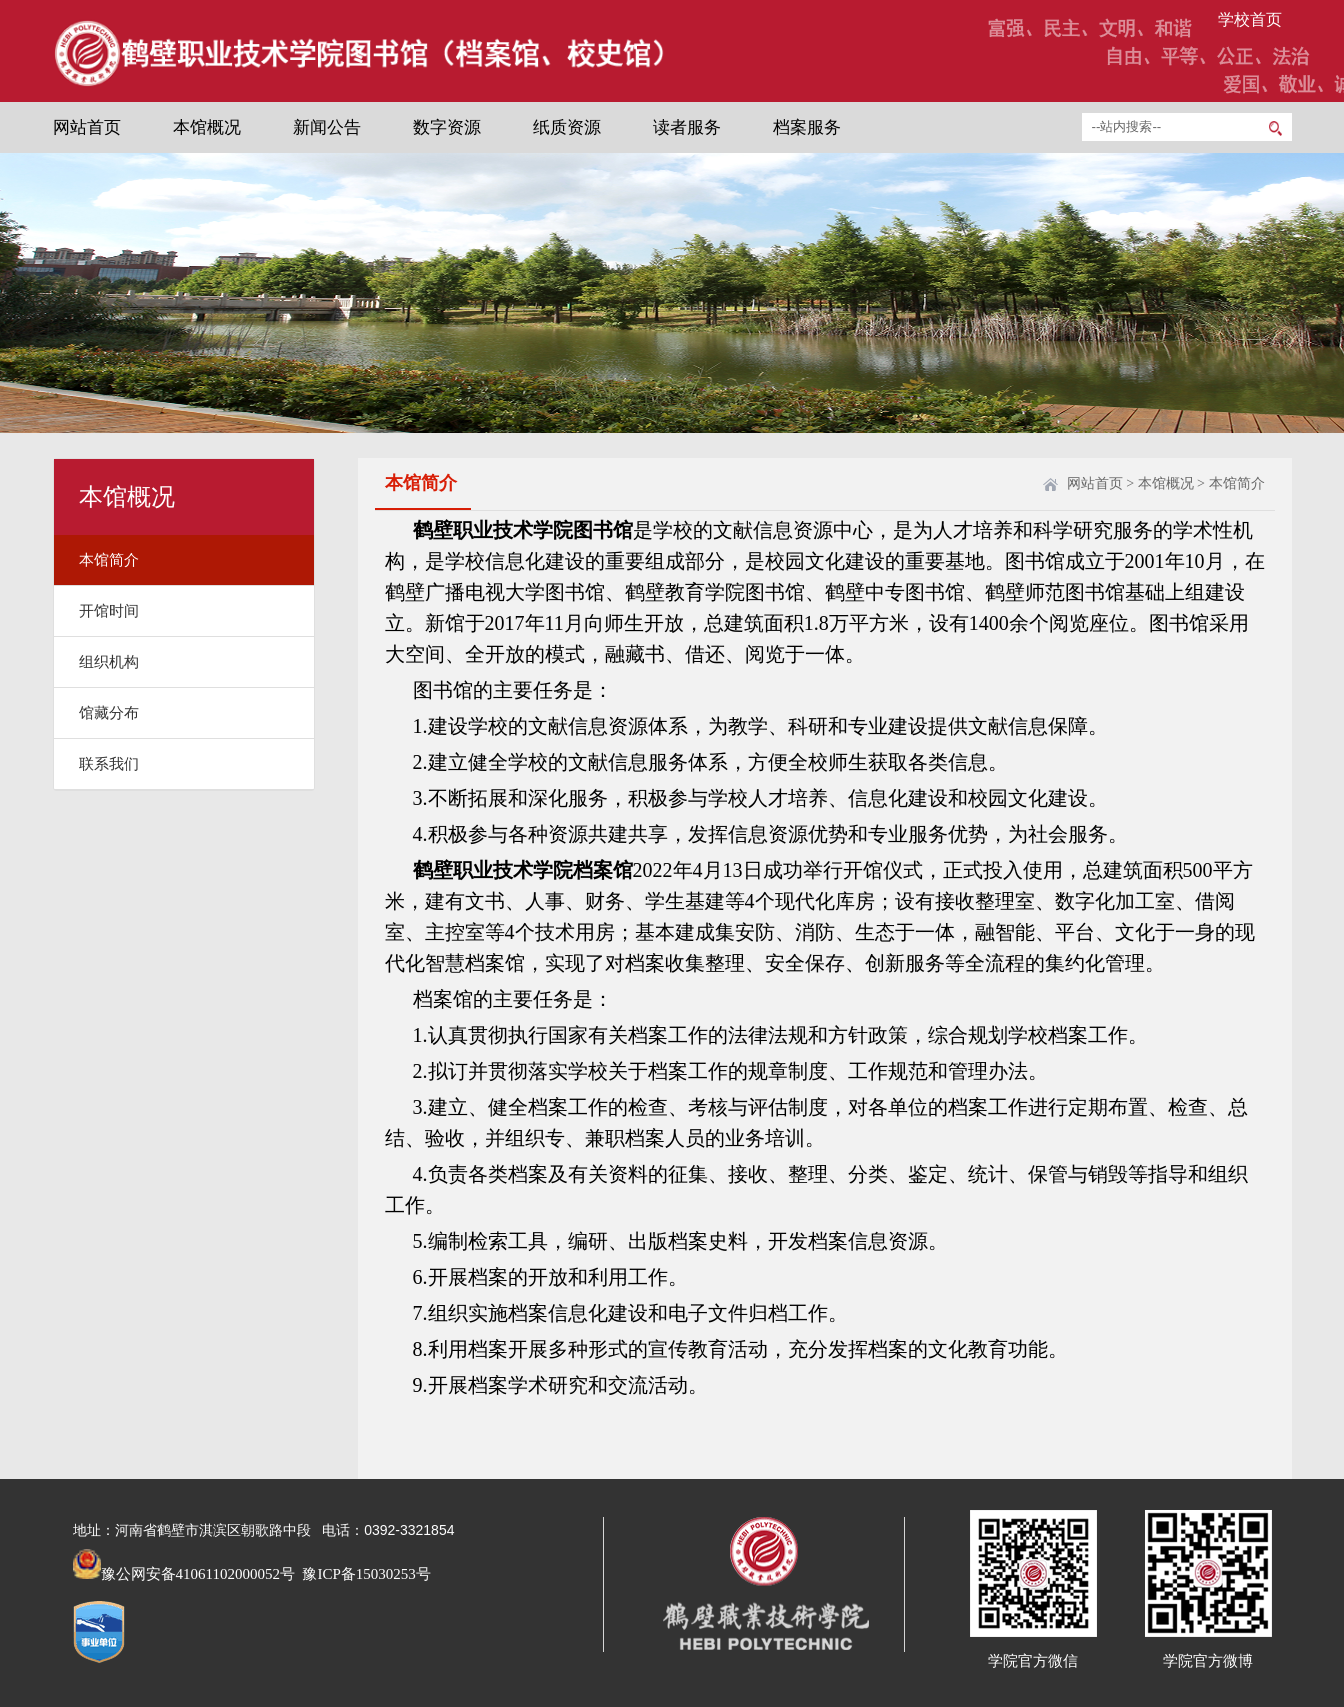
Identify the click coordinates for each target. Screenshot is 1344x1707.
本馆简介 (109, 560)
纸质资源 (567, 127)
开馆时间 (109, 611)
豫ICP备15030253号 (365, 1574)
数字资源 (447, 127)
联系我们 (109, 764)
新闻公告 (327, 127)
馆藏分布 (109, 713)
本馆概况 (207, 127)
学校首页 (1250, 19)
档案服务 (807, 127)
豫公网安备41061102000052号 (184, 1574)
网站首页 (87, 127)
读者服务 (687, 127)
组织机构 (109, 662)
